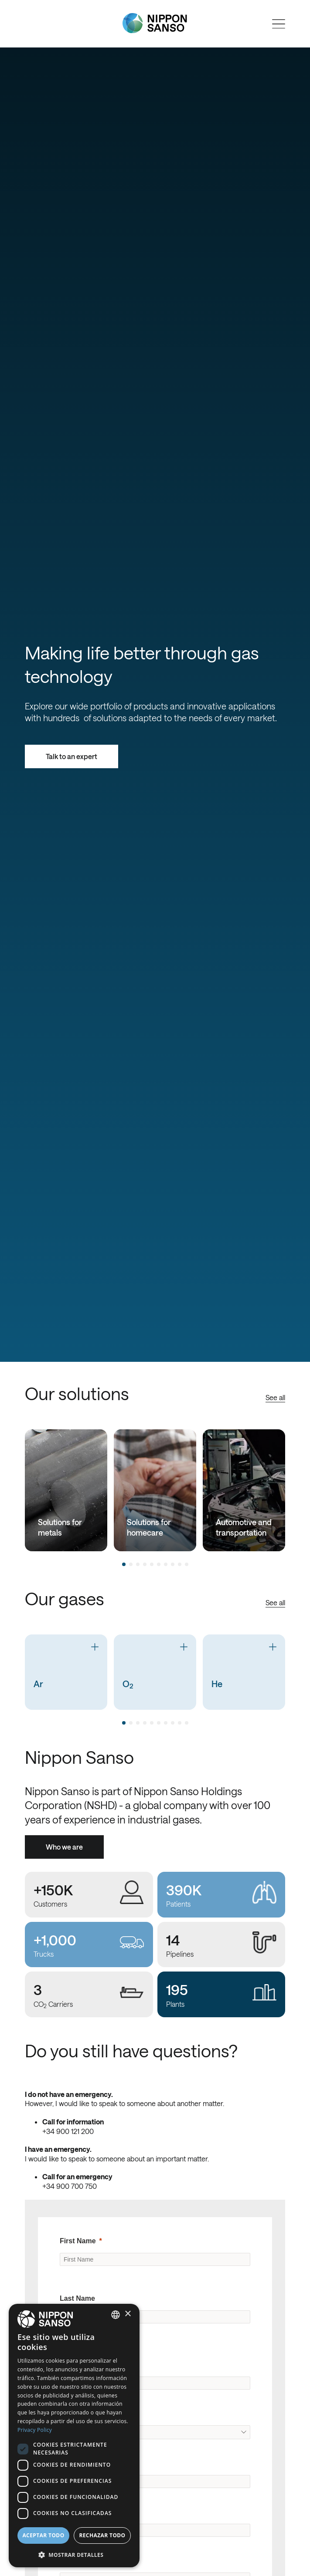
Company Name (86, 2364)
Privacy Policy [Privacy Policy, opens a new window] (34, 2430)
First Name (78, 2241)
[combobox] (115, 2314)
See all (275, 1397)
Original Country (87, 2413)
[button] (74, 2554)
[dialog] (74, 2435)
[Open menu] (278, 24)
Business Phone (87, 2560)
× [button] (127, 2314)
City (66, 2463)
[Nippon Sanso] (155, 23)
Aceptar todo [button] (43, 2535)
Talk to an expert (71, 756)
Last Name (77, 2298)
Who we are (64, 1847)
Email (69, 2511)
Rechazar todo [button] (102, 2535)
